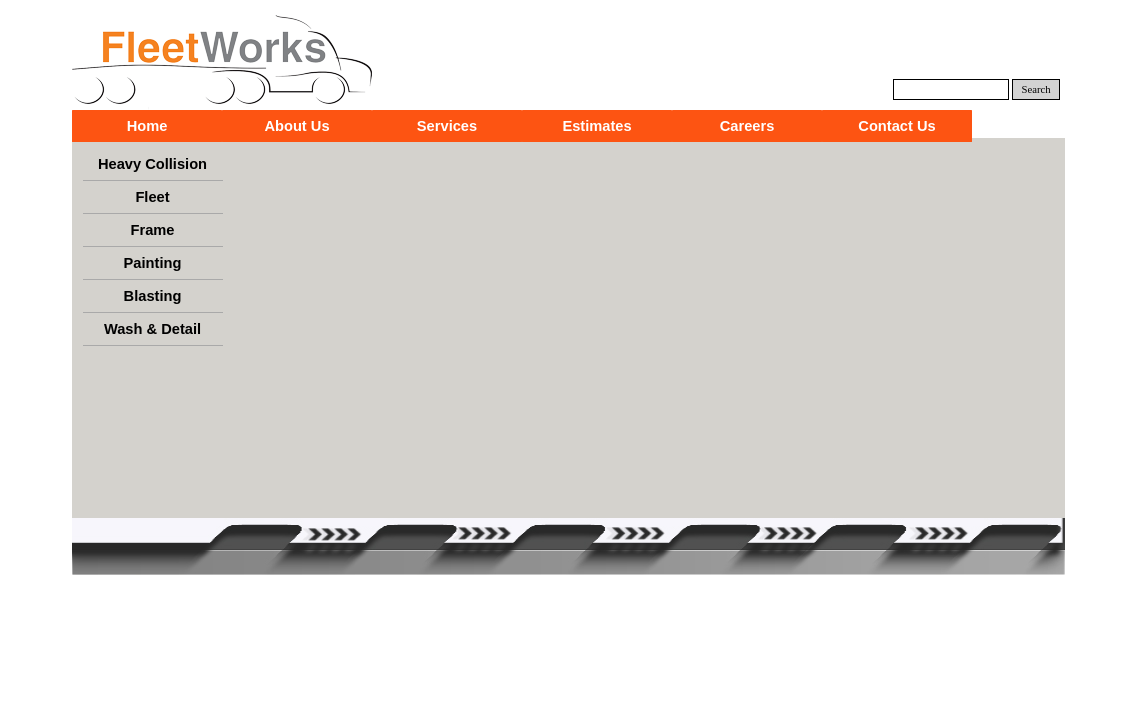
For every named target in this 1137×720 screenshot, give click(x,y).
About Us (296, 126)
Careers (747, 126)
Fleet (152, 197)
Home (147, 126)
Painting (153, 263)
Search (1036, 89)
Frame (153, 230)
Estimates (596, 126)
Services (447, 126)
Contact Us (896, 126)
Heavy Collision (152, 164)
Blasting (153, 296)
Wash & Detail (152, 329)
